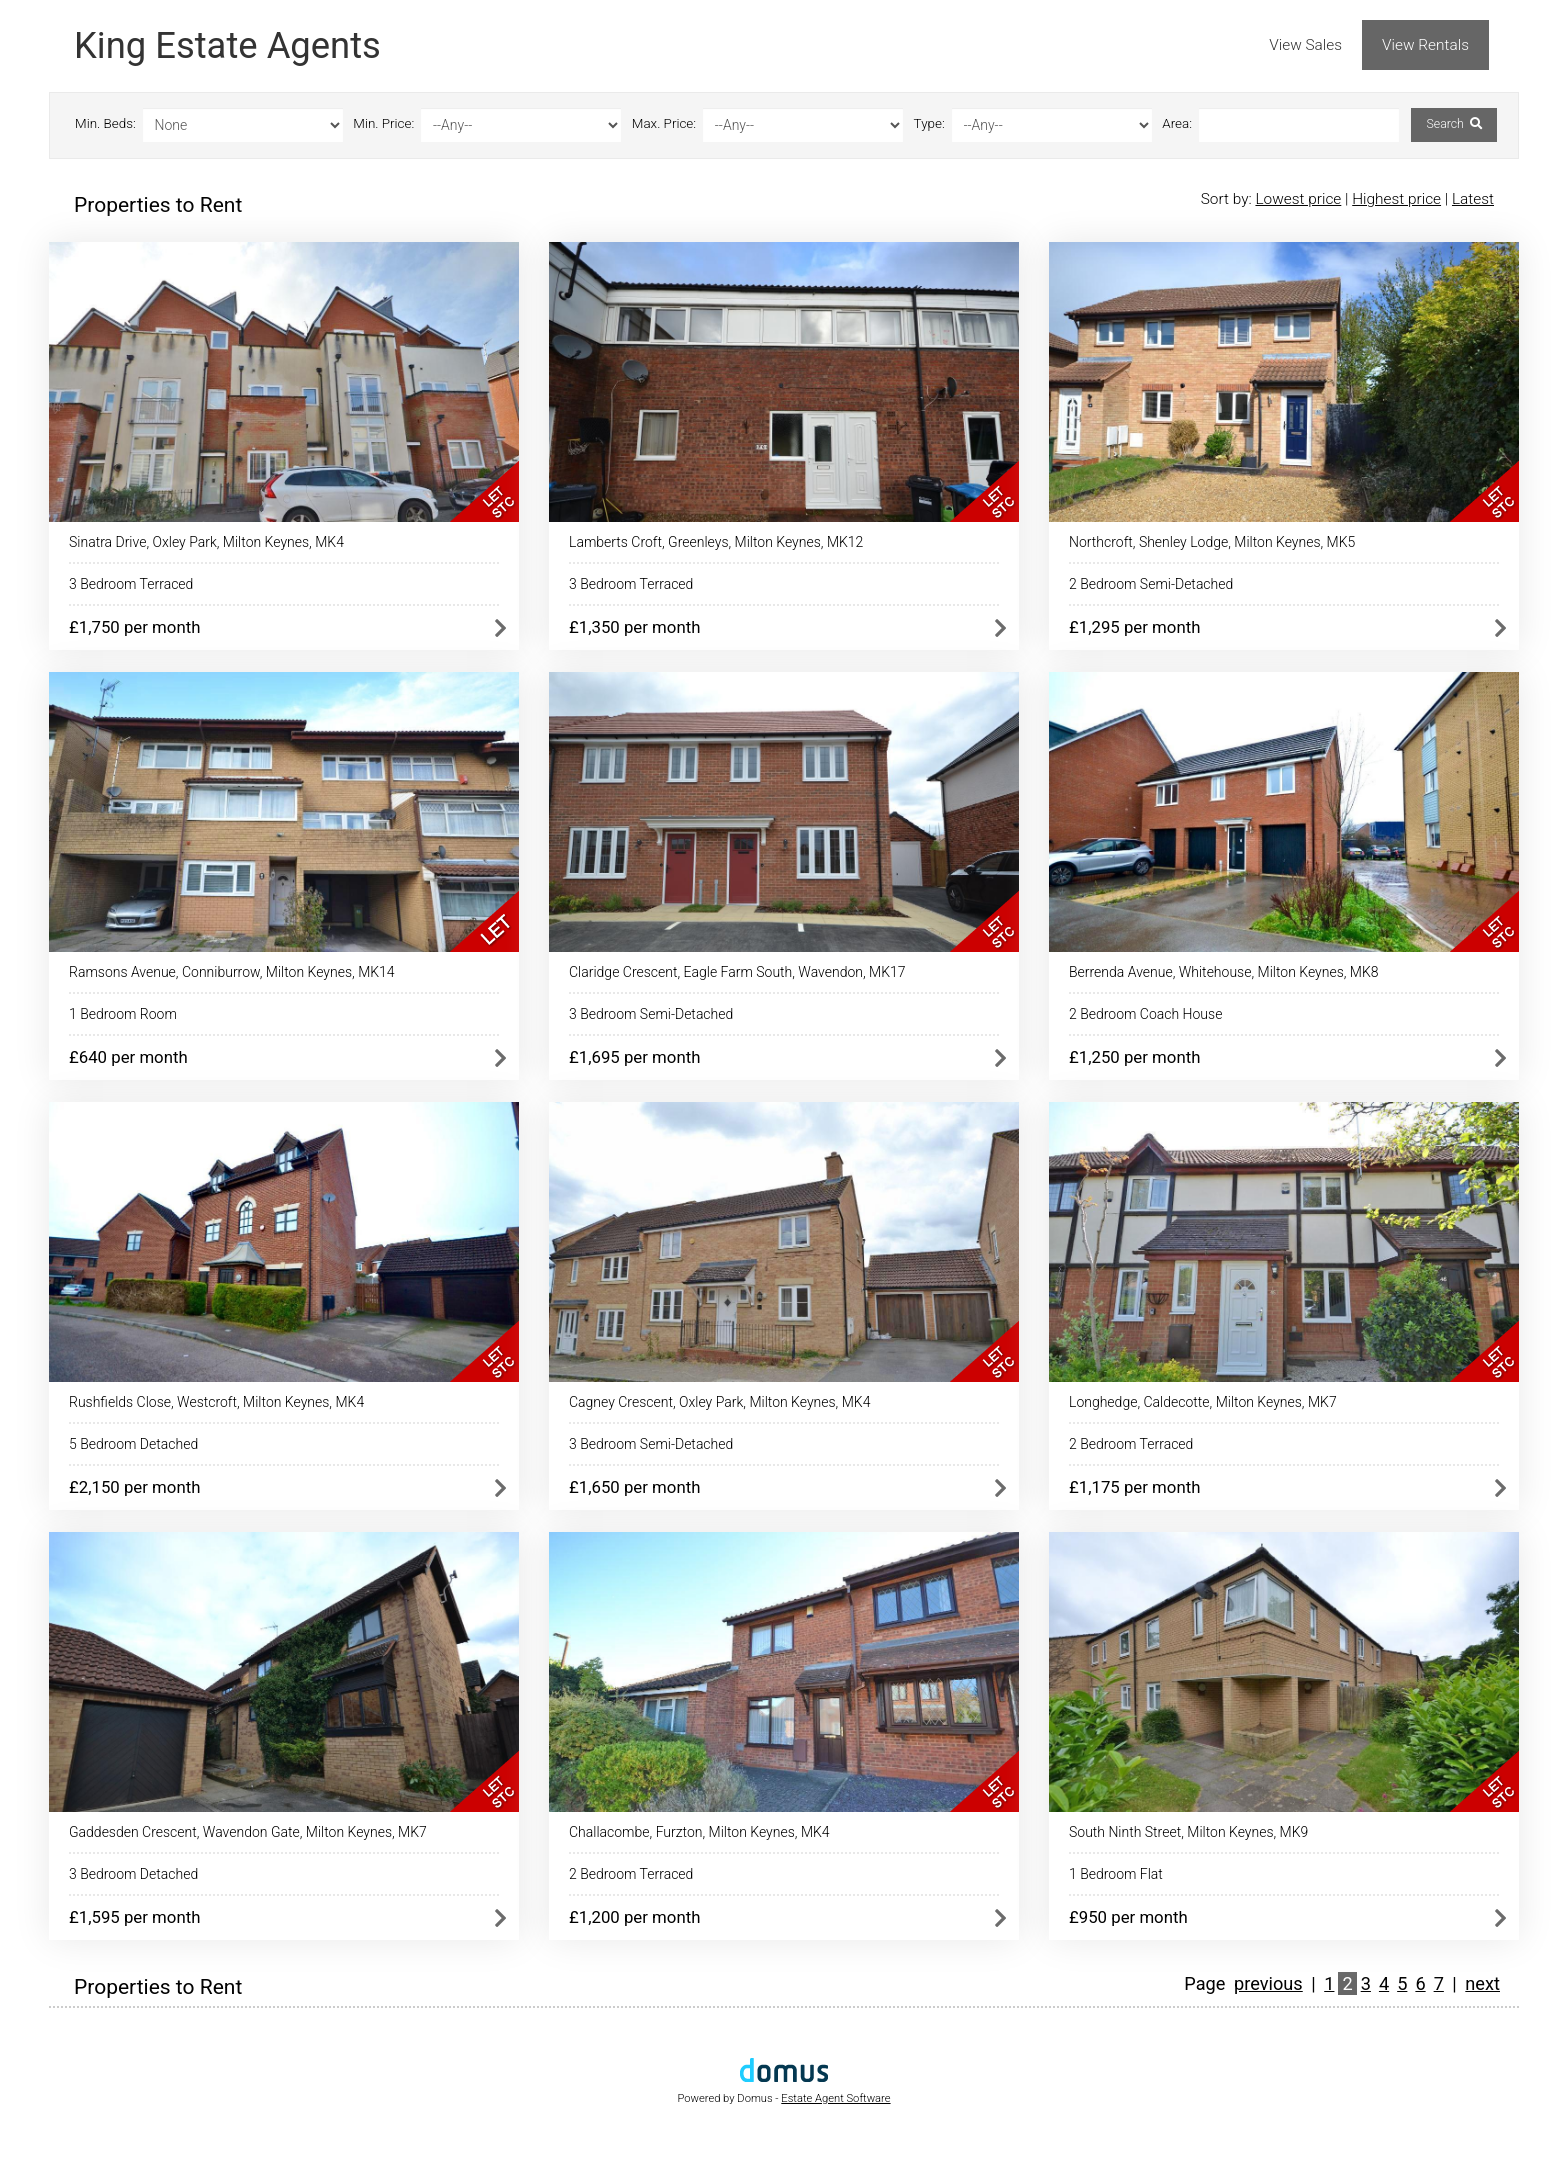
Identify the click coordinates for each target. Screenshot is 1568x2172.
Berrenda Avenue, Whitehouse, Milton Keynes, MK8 (1224, 972)
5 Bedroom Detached (133, 1444)
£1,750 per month (134, 627)
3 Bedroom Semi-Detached (651, 1014)
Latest (1473, 199)
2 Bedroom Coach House (1145, 1014)
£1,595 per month (134, 1917)
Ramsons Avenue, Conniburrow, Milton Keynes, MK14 (232, 972)
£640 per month (128, 1057)
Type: (929, 123)
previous (1268, 1983)
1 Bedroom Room (123, 1014)
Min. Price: (383, 123)
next (1482, 1983)
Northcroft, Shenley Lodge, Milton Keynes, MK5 (1212, 542)
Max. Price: (664, 123)
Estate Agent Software (835, 2098)
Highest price (1396, 199)
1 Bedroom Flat (1116, 1874)
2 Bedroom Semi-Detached (1151, 584)
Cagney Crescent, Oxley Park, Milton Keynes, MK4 (719, 1402)
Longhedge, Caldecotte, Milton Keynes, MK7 (1203, 1402)
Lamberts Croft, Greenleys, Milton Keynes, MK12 (716, 542)
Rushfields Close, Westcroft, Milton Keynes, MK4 (216, 1402)
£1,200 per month (634, 1917)
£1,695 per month (634, 1057)
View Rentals (1425, 45)
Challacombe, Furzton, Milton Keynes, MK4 (699, 1832)
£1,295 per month (1134, 627)
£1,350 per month (634, 627)
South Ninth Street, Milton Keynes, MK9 (1188, 1832)
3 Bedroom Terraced (131, 584)
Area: (1177, 123)
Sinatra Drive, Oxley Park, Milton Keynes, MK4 (206, 542)
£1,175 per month (1134, 1487)
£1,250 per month (1134, 1057)
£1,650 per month (634, 1487)
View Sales (1305, 45)
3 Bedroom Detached (133, 1874)
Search (1453, 124)
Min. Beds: (105, 123)
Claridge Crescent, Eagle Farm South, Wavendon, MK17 (737, 972)
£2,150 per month (134, 1487)
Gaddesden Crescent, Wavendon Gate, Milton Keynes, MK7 (248, 1832)
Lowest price (1298, 199)
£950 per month (1128, 1917)
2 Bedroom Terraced (1131, 1444)
